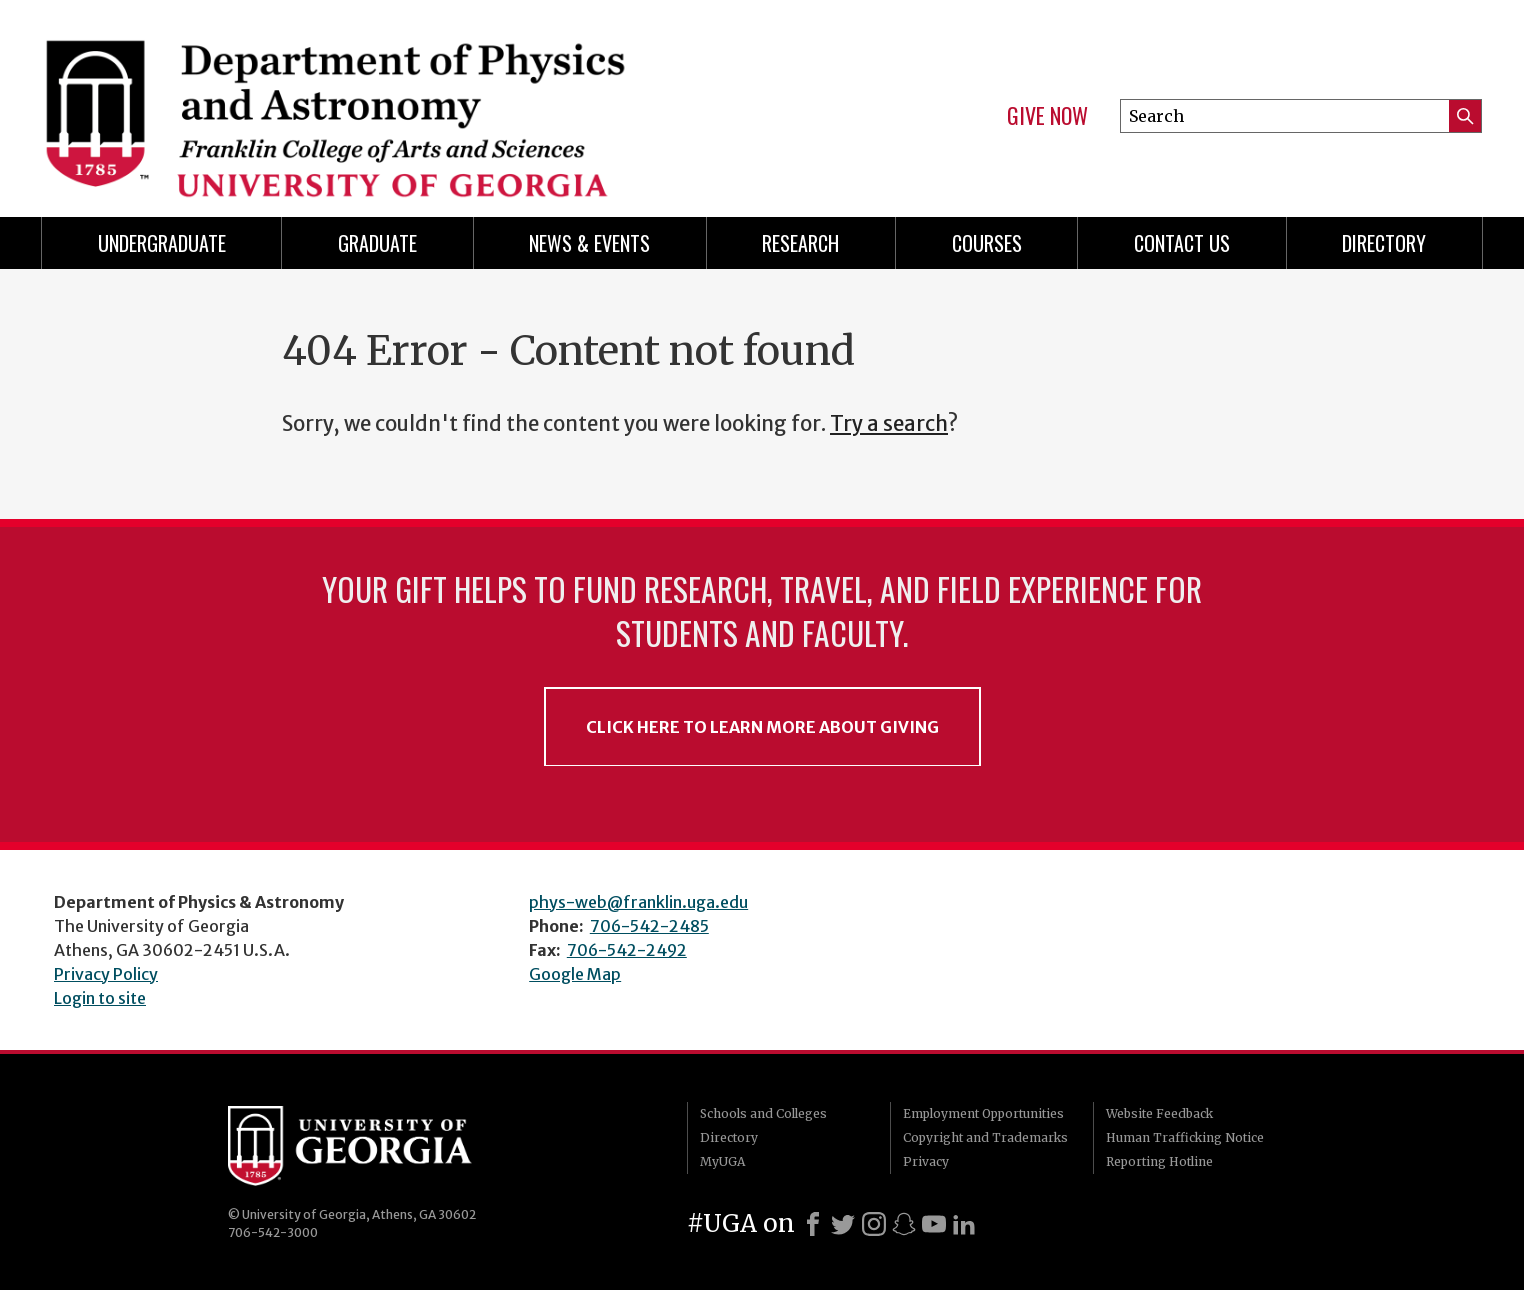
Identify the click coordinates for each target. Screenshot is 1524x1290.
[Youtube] (934, 1224)
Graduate (377, 243)
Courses (987, 243)
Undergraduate (162, 243)
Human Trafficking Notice (1185, 1137)
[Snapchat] (904, 1224)
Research (800, 243)
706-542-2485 (649, 926)
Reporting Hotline (1159, 1161)
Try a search (889, 424)
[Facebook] (813, 1224)
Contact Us (1182, 243)
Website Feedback (1159, 1113)
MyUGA (722, 1161)
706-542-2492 (627, 950)
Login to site (100, 998)
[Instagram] (874, 1224)
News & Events (589, 243)
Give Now (1047, 116)
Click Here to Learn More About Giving (762, 727)
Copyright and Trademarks (985, 1137)
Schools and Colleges (763, 1113)
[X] (843, 1224)
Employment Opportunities (983, 1113)
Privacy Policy (106, 974)
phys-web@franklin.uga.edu (638, 902)
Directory (1384, 243)
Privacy (926, 1161)
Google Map (575, 974)
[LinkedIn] (964, 1224)
